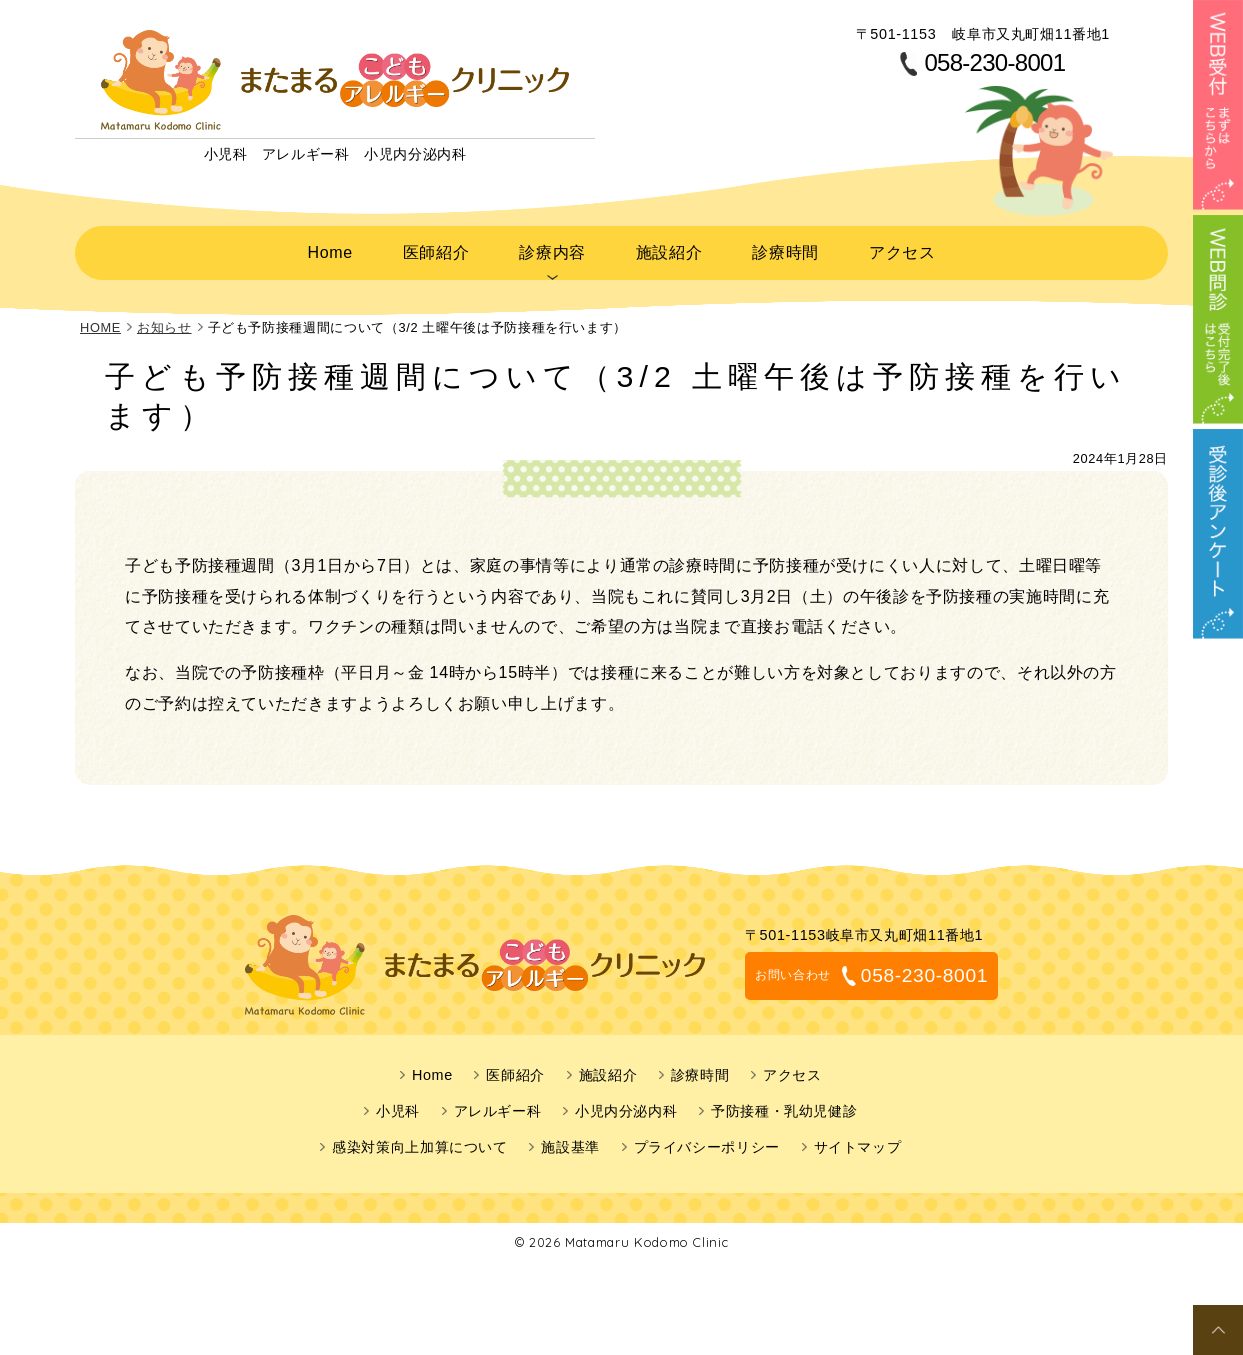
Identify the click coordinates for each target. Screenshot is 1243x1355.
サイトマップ (858, 1141)
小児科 (398, 1105)
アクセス (901, 249)
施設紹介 (667, 249)
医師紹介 (434, 249)
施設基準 (570, 1141)
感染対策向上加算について (420, 1141)
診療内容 (550, 249)
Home (330, 249)
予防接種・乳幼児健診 (784, 1105)
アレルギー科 (498, 1105)
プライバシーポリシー (707, 1141)
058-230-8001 (994, 63)
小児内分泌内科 (626, 1105)
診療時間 (784, 249)
